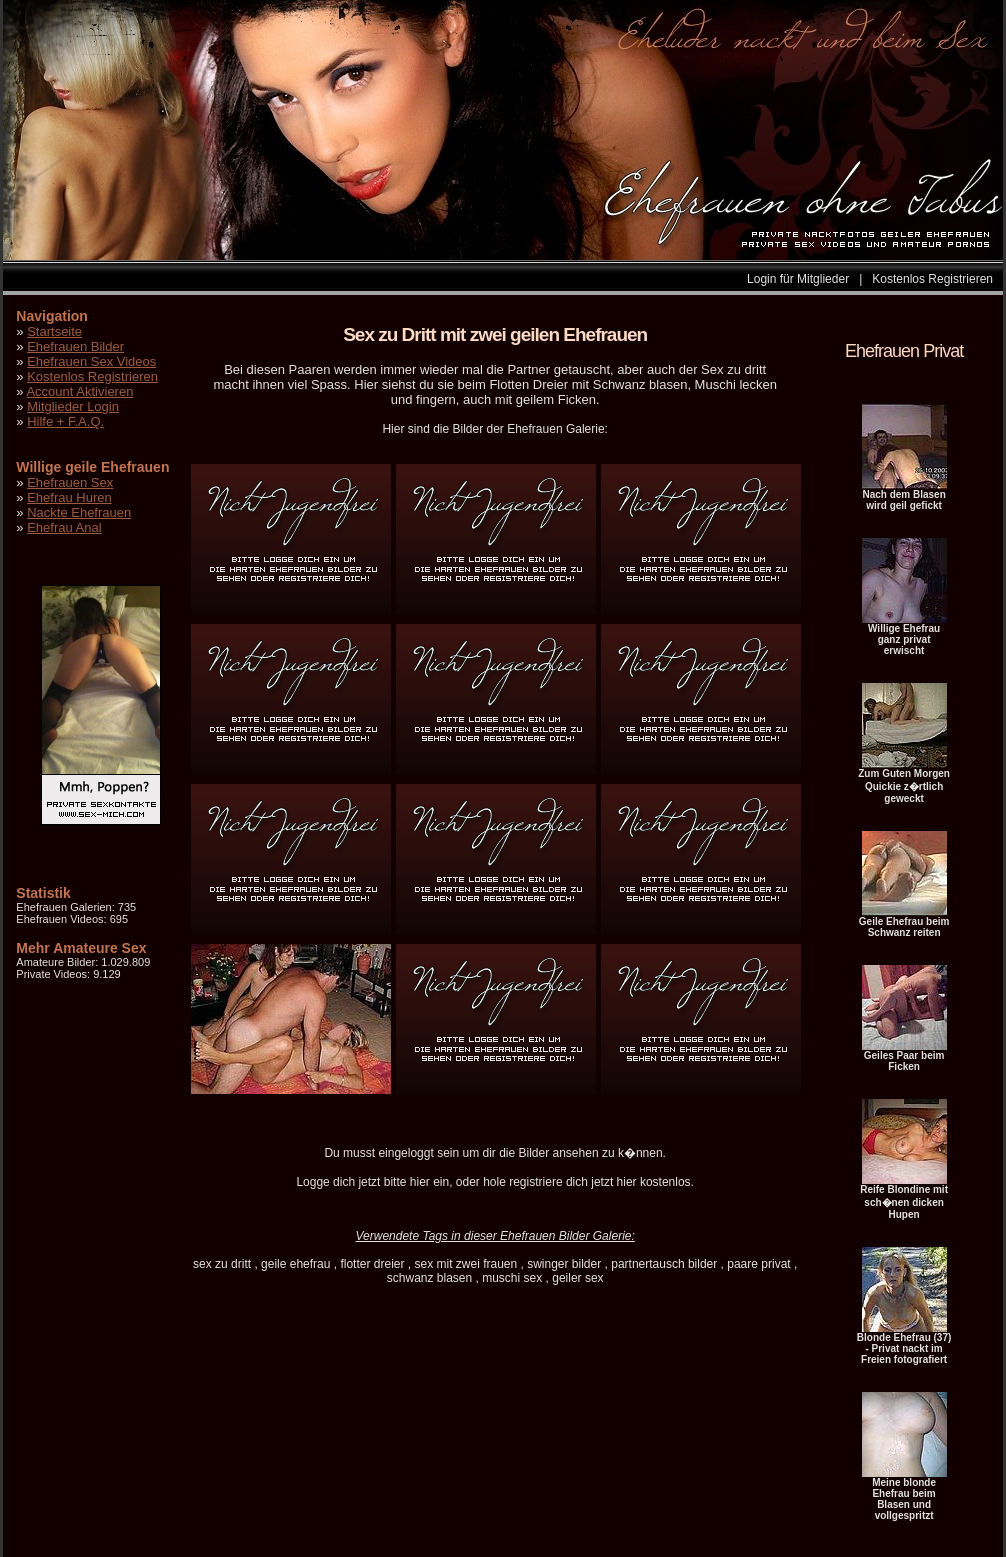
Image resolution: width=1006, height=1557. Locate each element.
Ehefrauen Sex (70, 482)
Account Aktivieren (79, 391)
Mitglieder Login (73, 406)
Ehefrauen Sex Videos (91, 361)
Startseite (54, 331)
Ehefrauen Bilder (75, 346)
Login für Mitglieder (798, 279)
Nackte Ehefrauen (79, 512)
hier (420, 1182)
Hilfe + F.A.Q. (65, 421)
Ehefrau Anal (64, 527)
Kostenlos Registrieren (932, 279)
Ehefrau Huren (69, 497)
